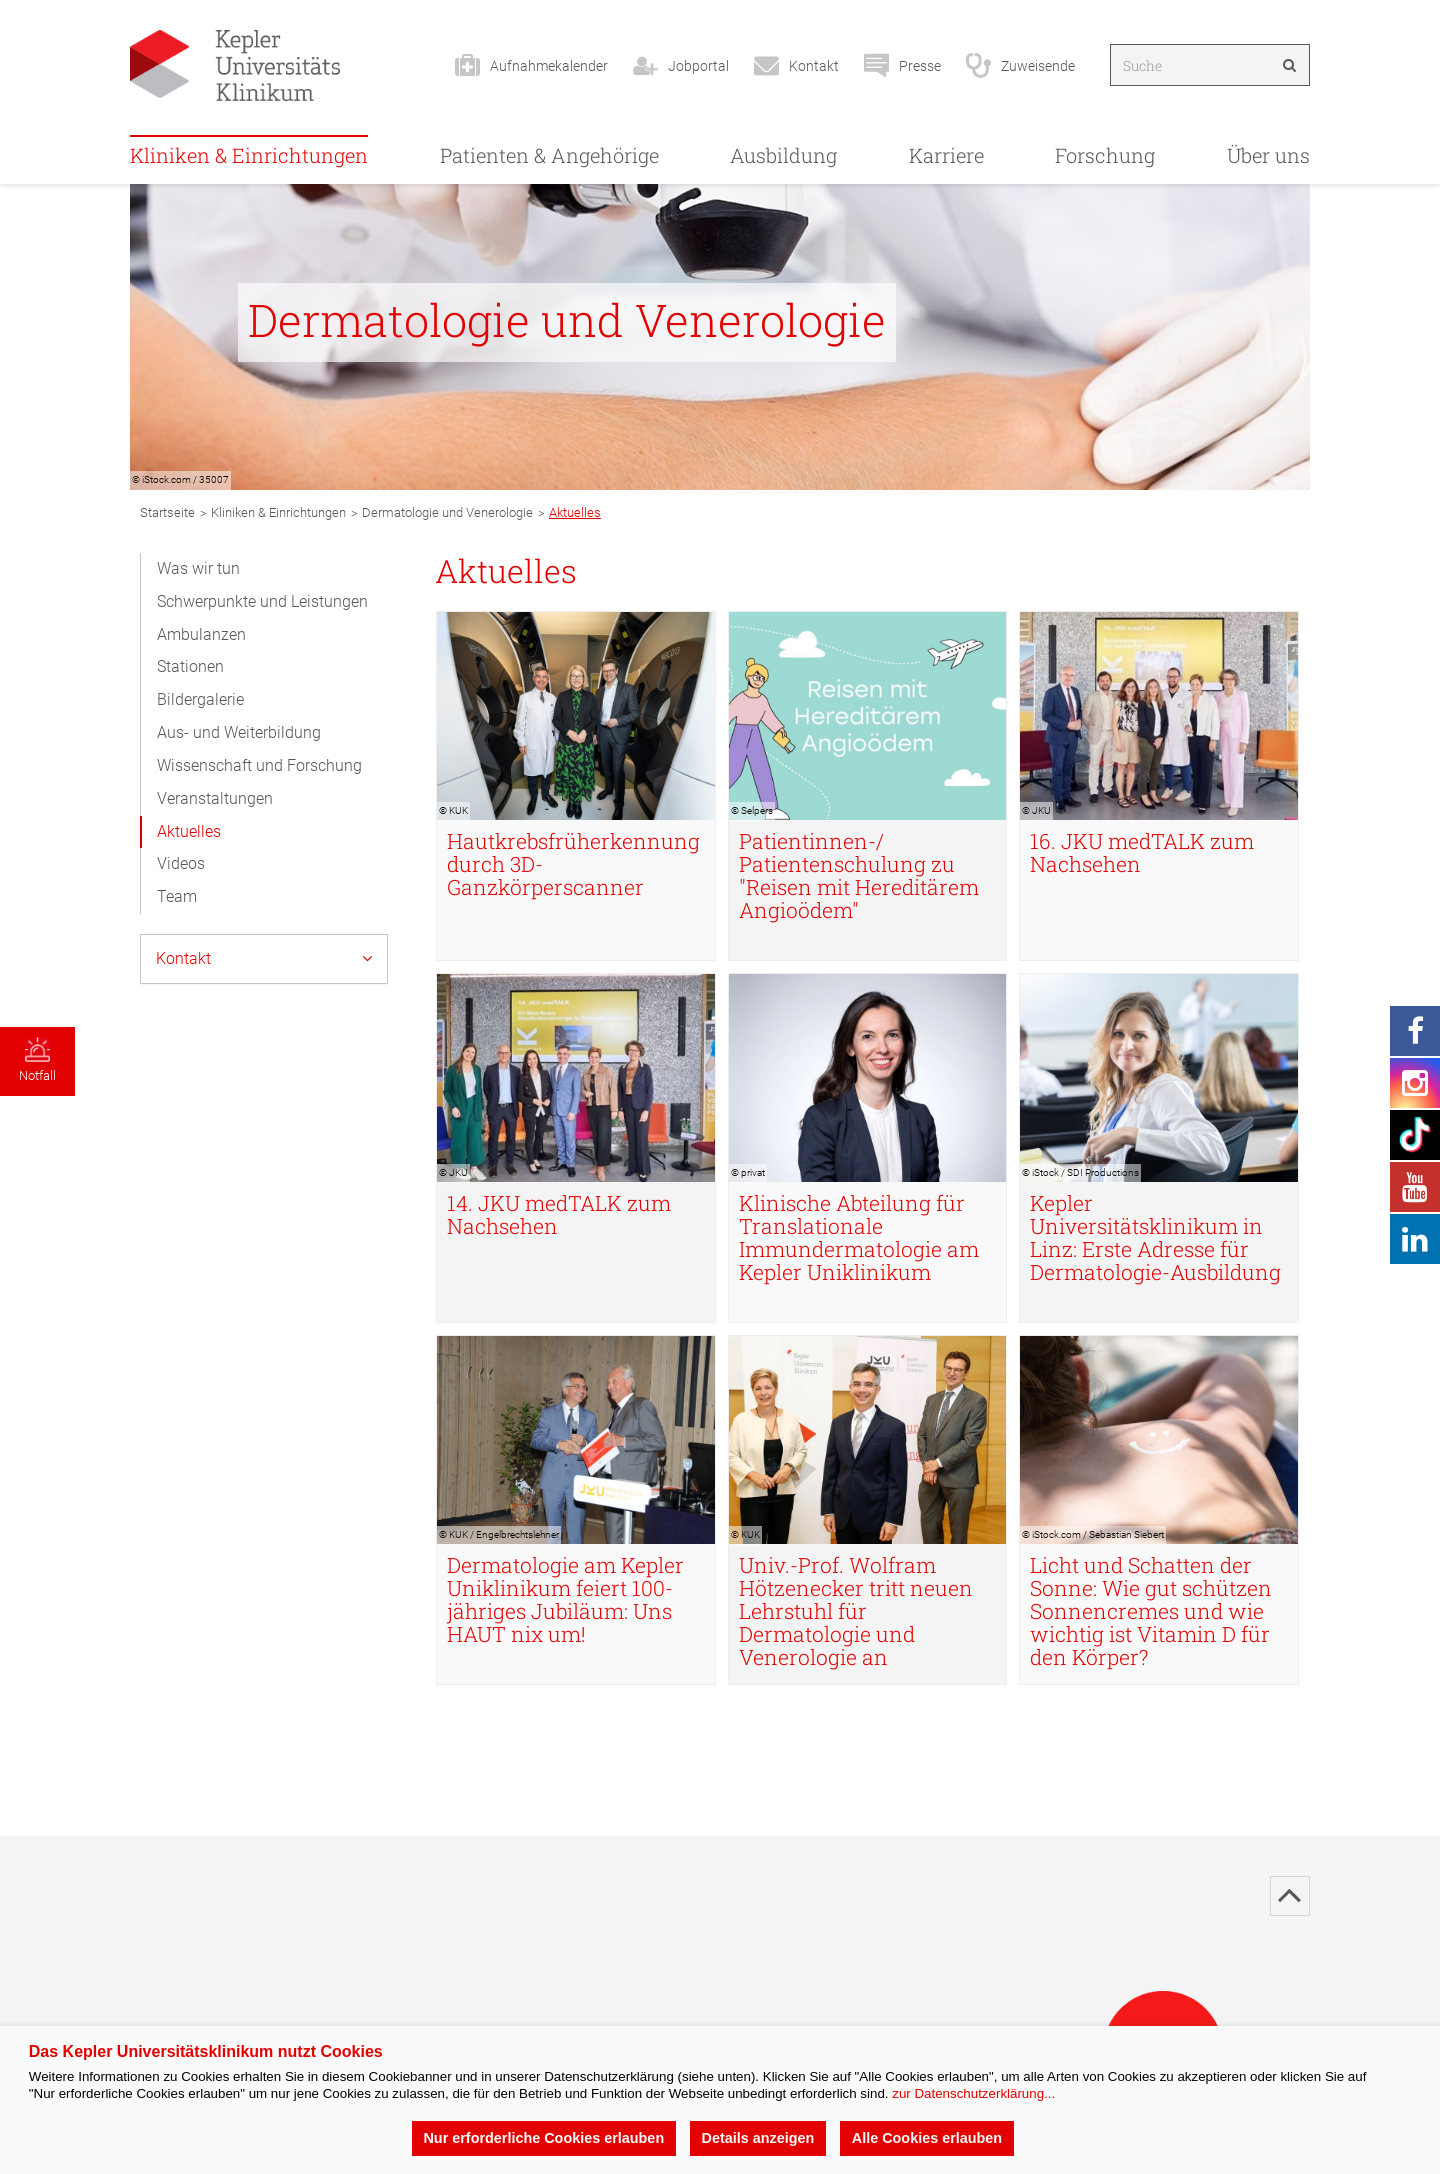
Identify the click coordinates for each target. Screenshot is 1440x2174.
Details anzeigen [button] (758, 2138)
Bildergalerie (200, 699)
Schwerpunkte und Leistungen (262, 601)
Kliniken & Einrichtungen (249, 155)
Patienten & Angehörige (549, 155)
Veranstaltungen (215, 798)
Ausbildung (783, 155)
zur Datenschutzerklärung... (973, 2093)
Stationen (190, 666)
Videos (181, 863)
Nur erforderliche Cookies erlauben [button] (543, 2138)
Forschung (1105, 155)
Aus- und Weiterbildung (239, 732)
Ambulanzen (201, 634)
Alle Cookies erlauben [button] (927, 2138)
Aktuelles (189, 831)
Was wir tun (198, 568)
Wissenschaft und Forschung (259, 765)
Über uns (1268, 155)
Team (177, 896)
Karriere (946, 155)
